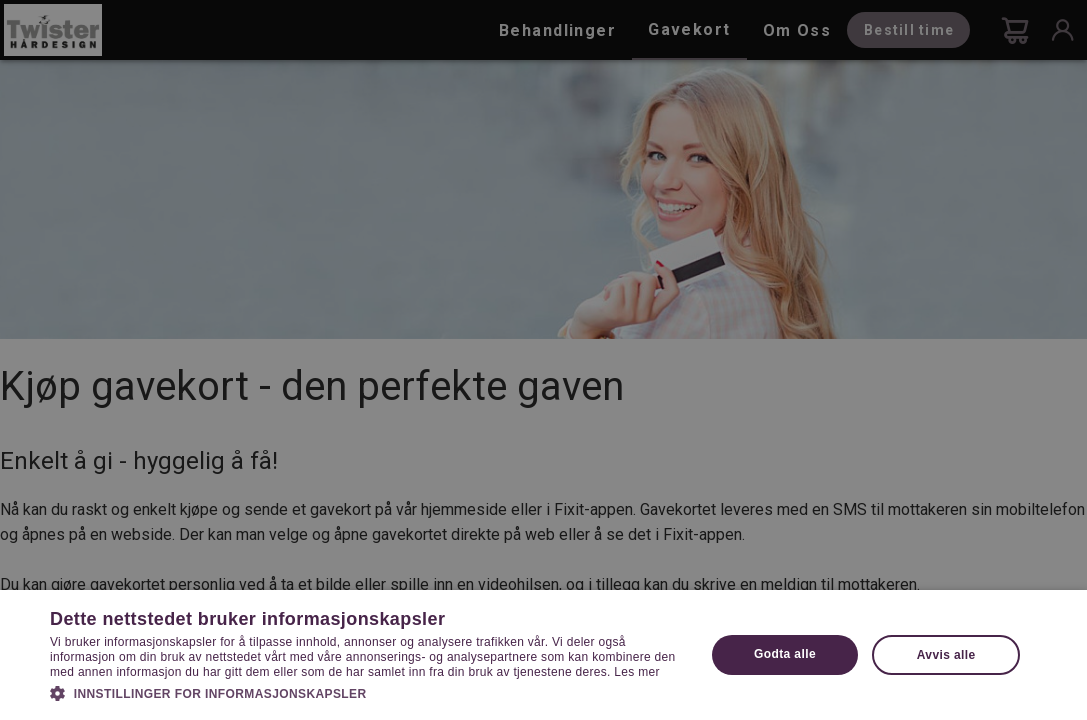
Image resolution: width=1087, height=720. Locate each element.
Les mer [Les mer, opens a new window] (636, 672)
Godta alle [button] (785, 654)
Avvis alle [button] (946, 655)
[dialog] (543, 360)
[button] (367, 692)
